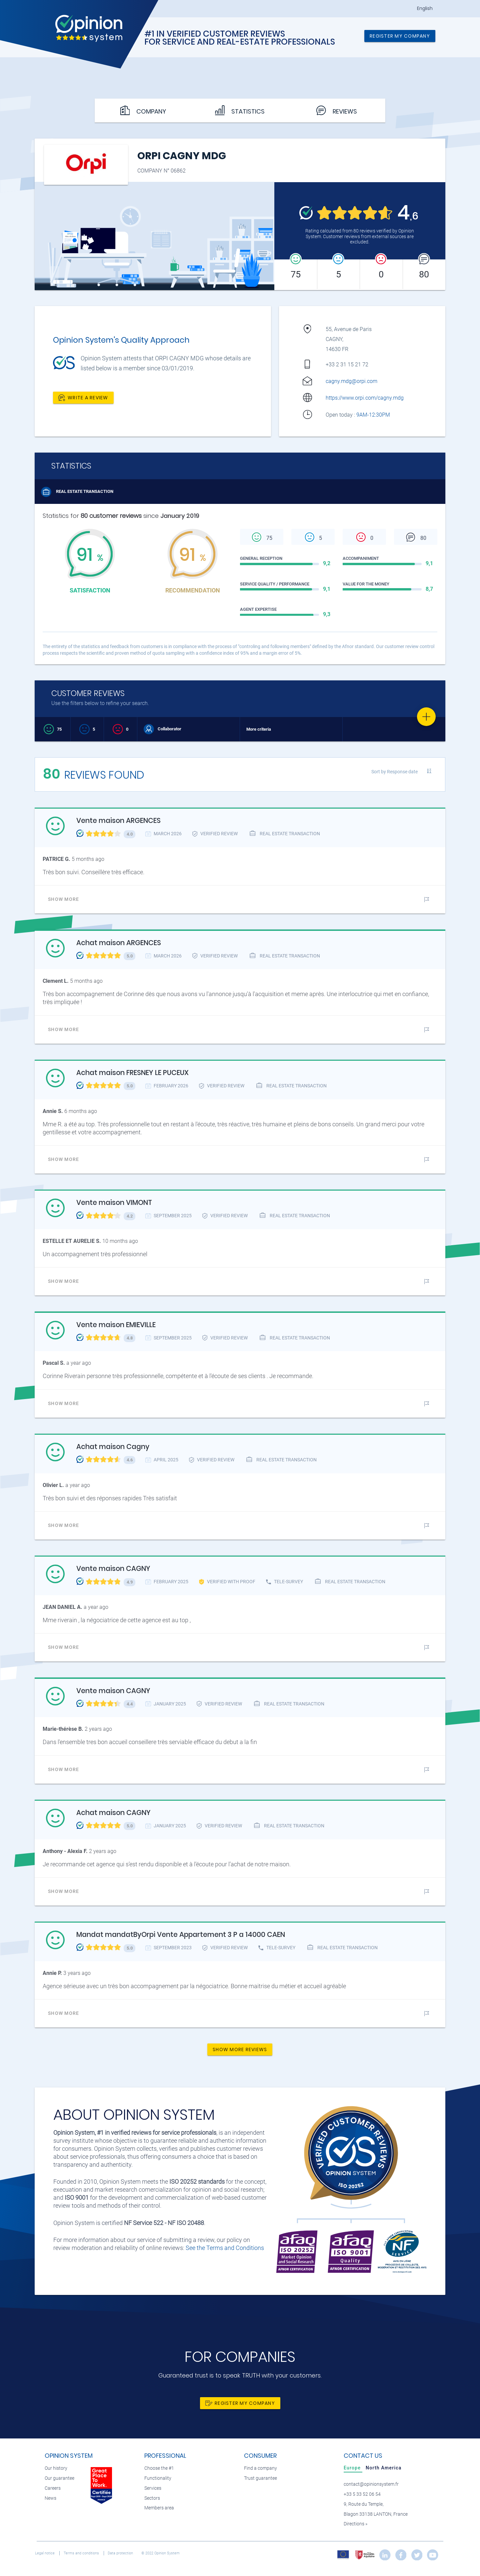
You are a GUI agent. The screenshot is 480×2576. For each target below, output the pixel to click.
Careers (53, 2488)
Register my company (400, 36)
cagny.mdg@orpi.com (351, 381)
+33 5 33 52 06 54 (362, 2494)
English (425, 8)
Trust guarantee (260, 2478)
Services (152, 2488)
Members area (159, 2508)
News (50, 2498)
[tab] (353, 2468)
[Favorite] (426, 716)
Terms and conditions (82, 2553)
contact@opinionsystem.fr (371, 2484)
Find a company (260, 2468)
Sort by (394, 771)
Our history (56, 2468)
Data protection (121, 2553)
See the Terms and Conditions (225, 2247)
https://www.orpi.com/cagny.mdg (365, 398)
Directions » (355, 2524)
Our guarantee (59, 2478)
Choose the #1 (159, 2468)
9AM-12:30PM (373, 415)
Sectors (152, 2498)
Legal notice (45, 2553)
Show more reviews (240, 2049)
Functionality (157, 2478)
